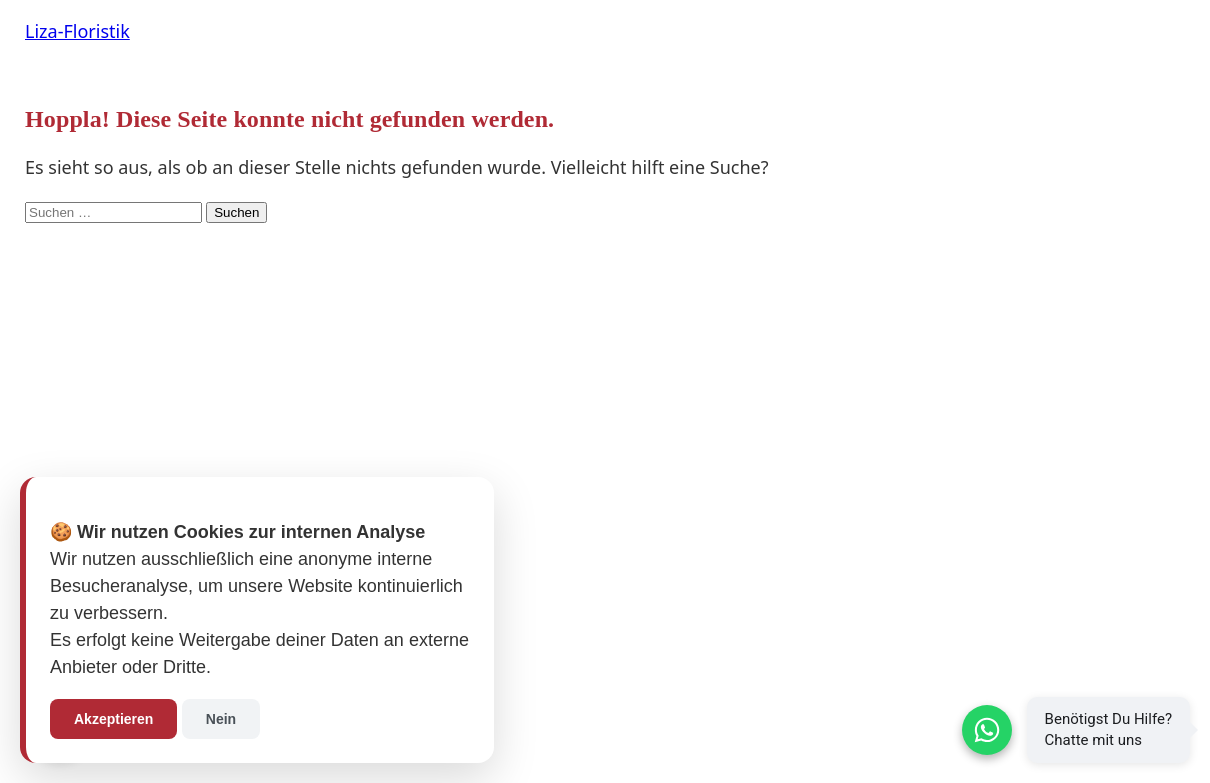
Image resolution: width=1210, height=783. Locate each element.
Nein (221, 719)
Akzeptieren (113, 719)
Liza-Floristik (77, 31)
